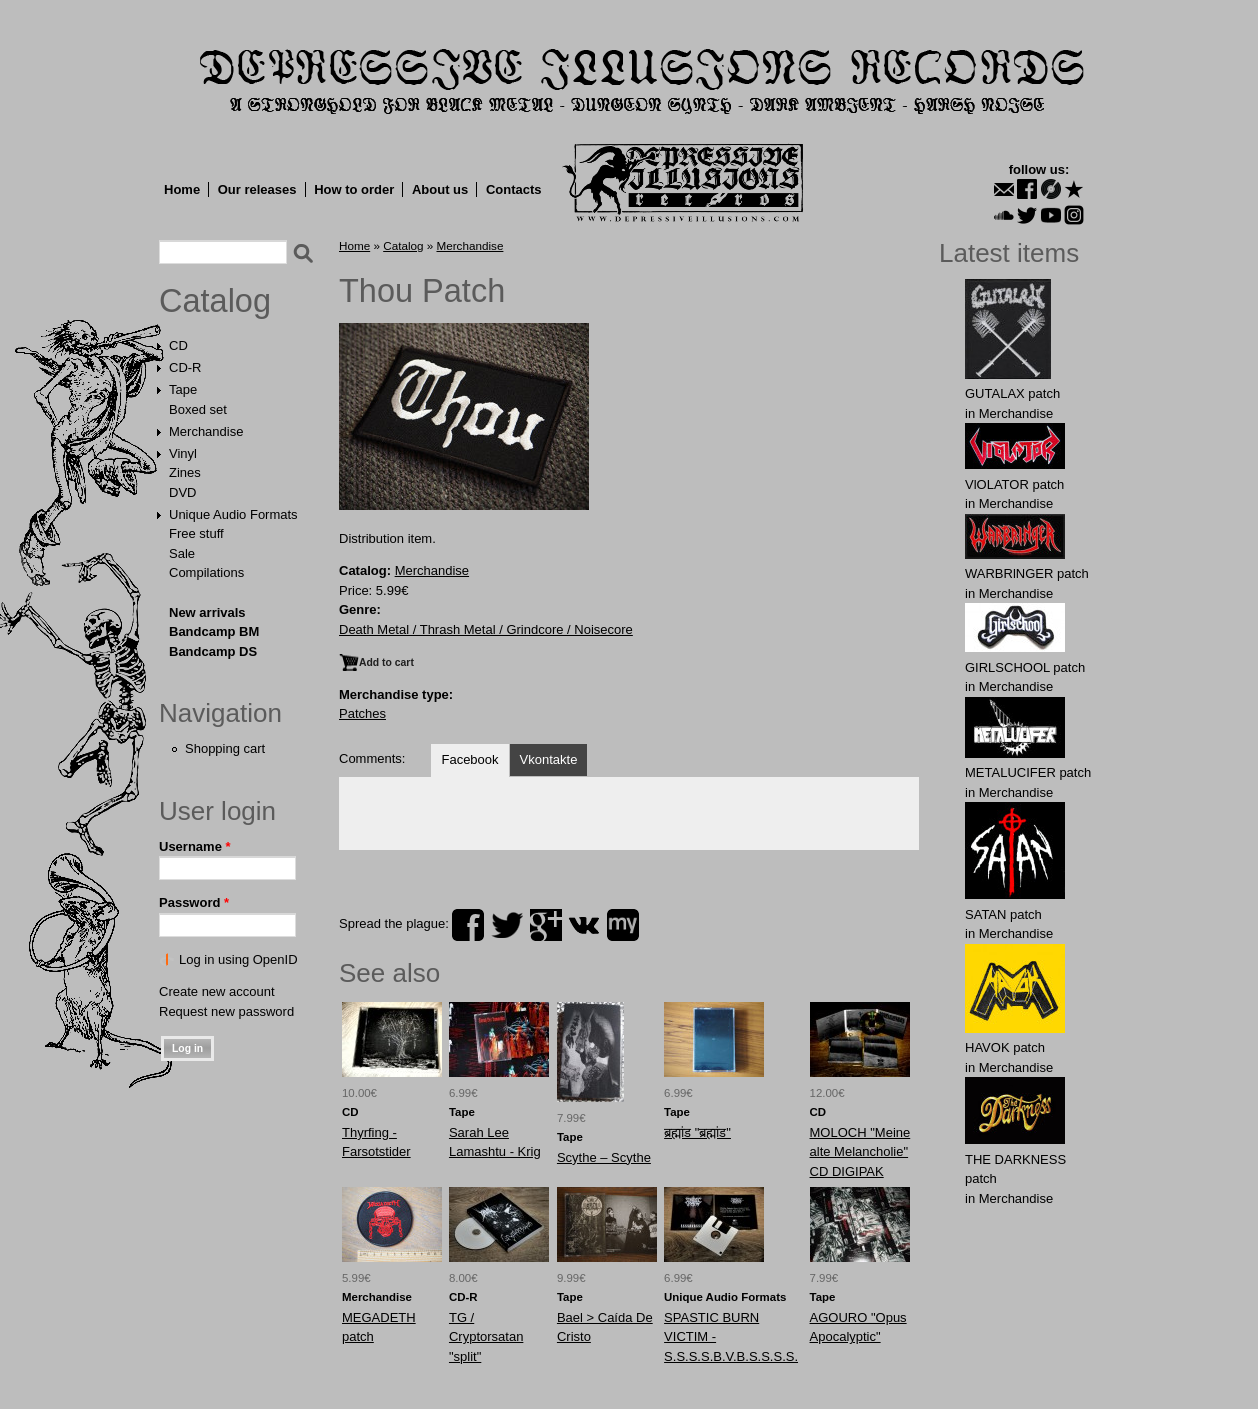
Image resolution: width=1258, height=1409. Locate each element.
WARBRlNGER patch (1027, 573)
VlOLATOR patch (1014, 484)
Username (195, 846)
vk (584, 925)
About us (440, 189)
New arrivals (207, 612)
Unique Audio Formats (233, 514)
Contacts (514, 189)
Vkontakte (549, 759)
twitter (507, 925)
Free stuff (196, 533)
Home (182, 189)
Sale (182, 553)
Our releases (257, 189)
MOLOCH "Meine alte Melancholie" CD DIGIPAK (860, 1152)
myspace (623, 925)
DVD (182, 492)
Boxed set (198, 409)
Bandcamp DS (213, 651)
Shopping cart (225, 748)
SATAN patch (1003, 914)
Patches (362, 713)
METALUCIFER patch (1028, 772)
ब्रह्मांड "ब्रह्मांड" (697, 1132)
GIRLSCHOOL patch (1025, 667)
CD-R (185, 367)
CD (178, 345)
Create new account (217, 991)
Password (194, 902)
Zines (185, 472)
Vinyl (183, 453)
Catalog (215, 301)
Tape (183, 389)
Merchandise (206, 431)
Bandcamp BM (214, 631)
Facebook (469, 759)
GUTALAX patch (1012, 393)
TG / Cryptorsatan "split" (486, 1337)
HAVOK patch (1005, 1047)
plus (546, 925)
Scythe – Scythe (604, 1157)
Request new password (226, 1011)
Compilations (206, 572)
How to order (354, 189)
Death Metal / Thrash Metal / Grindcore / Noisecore (486, 629)
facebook (468, 925)
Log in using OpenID (238, 959)
